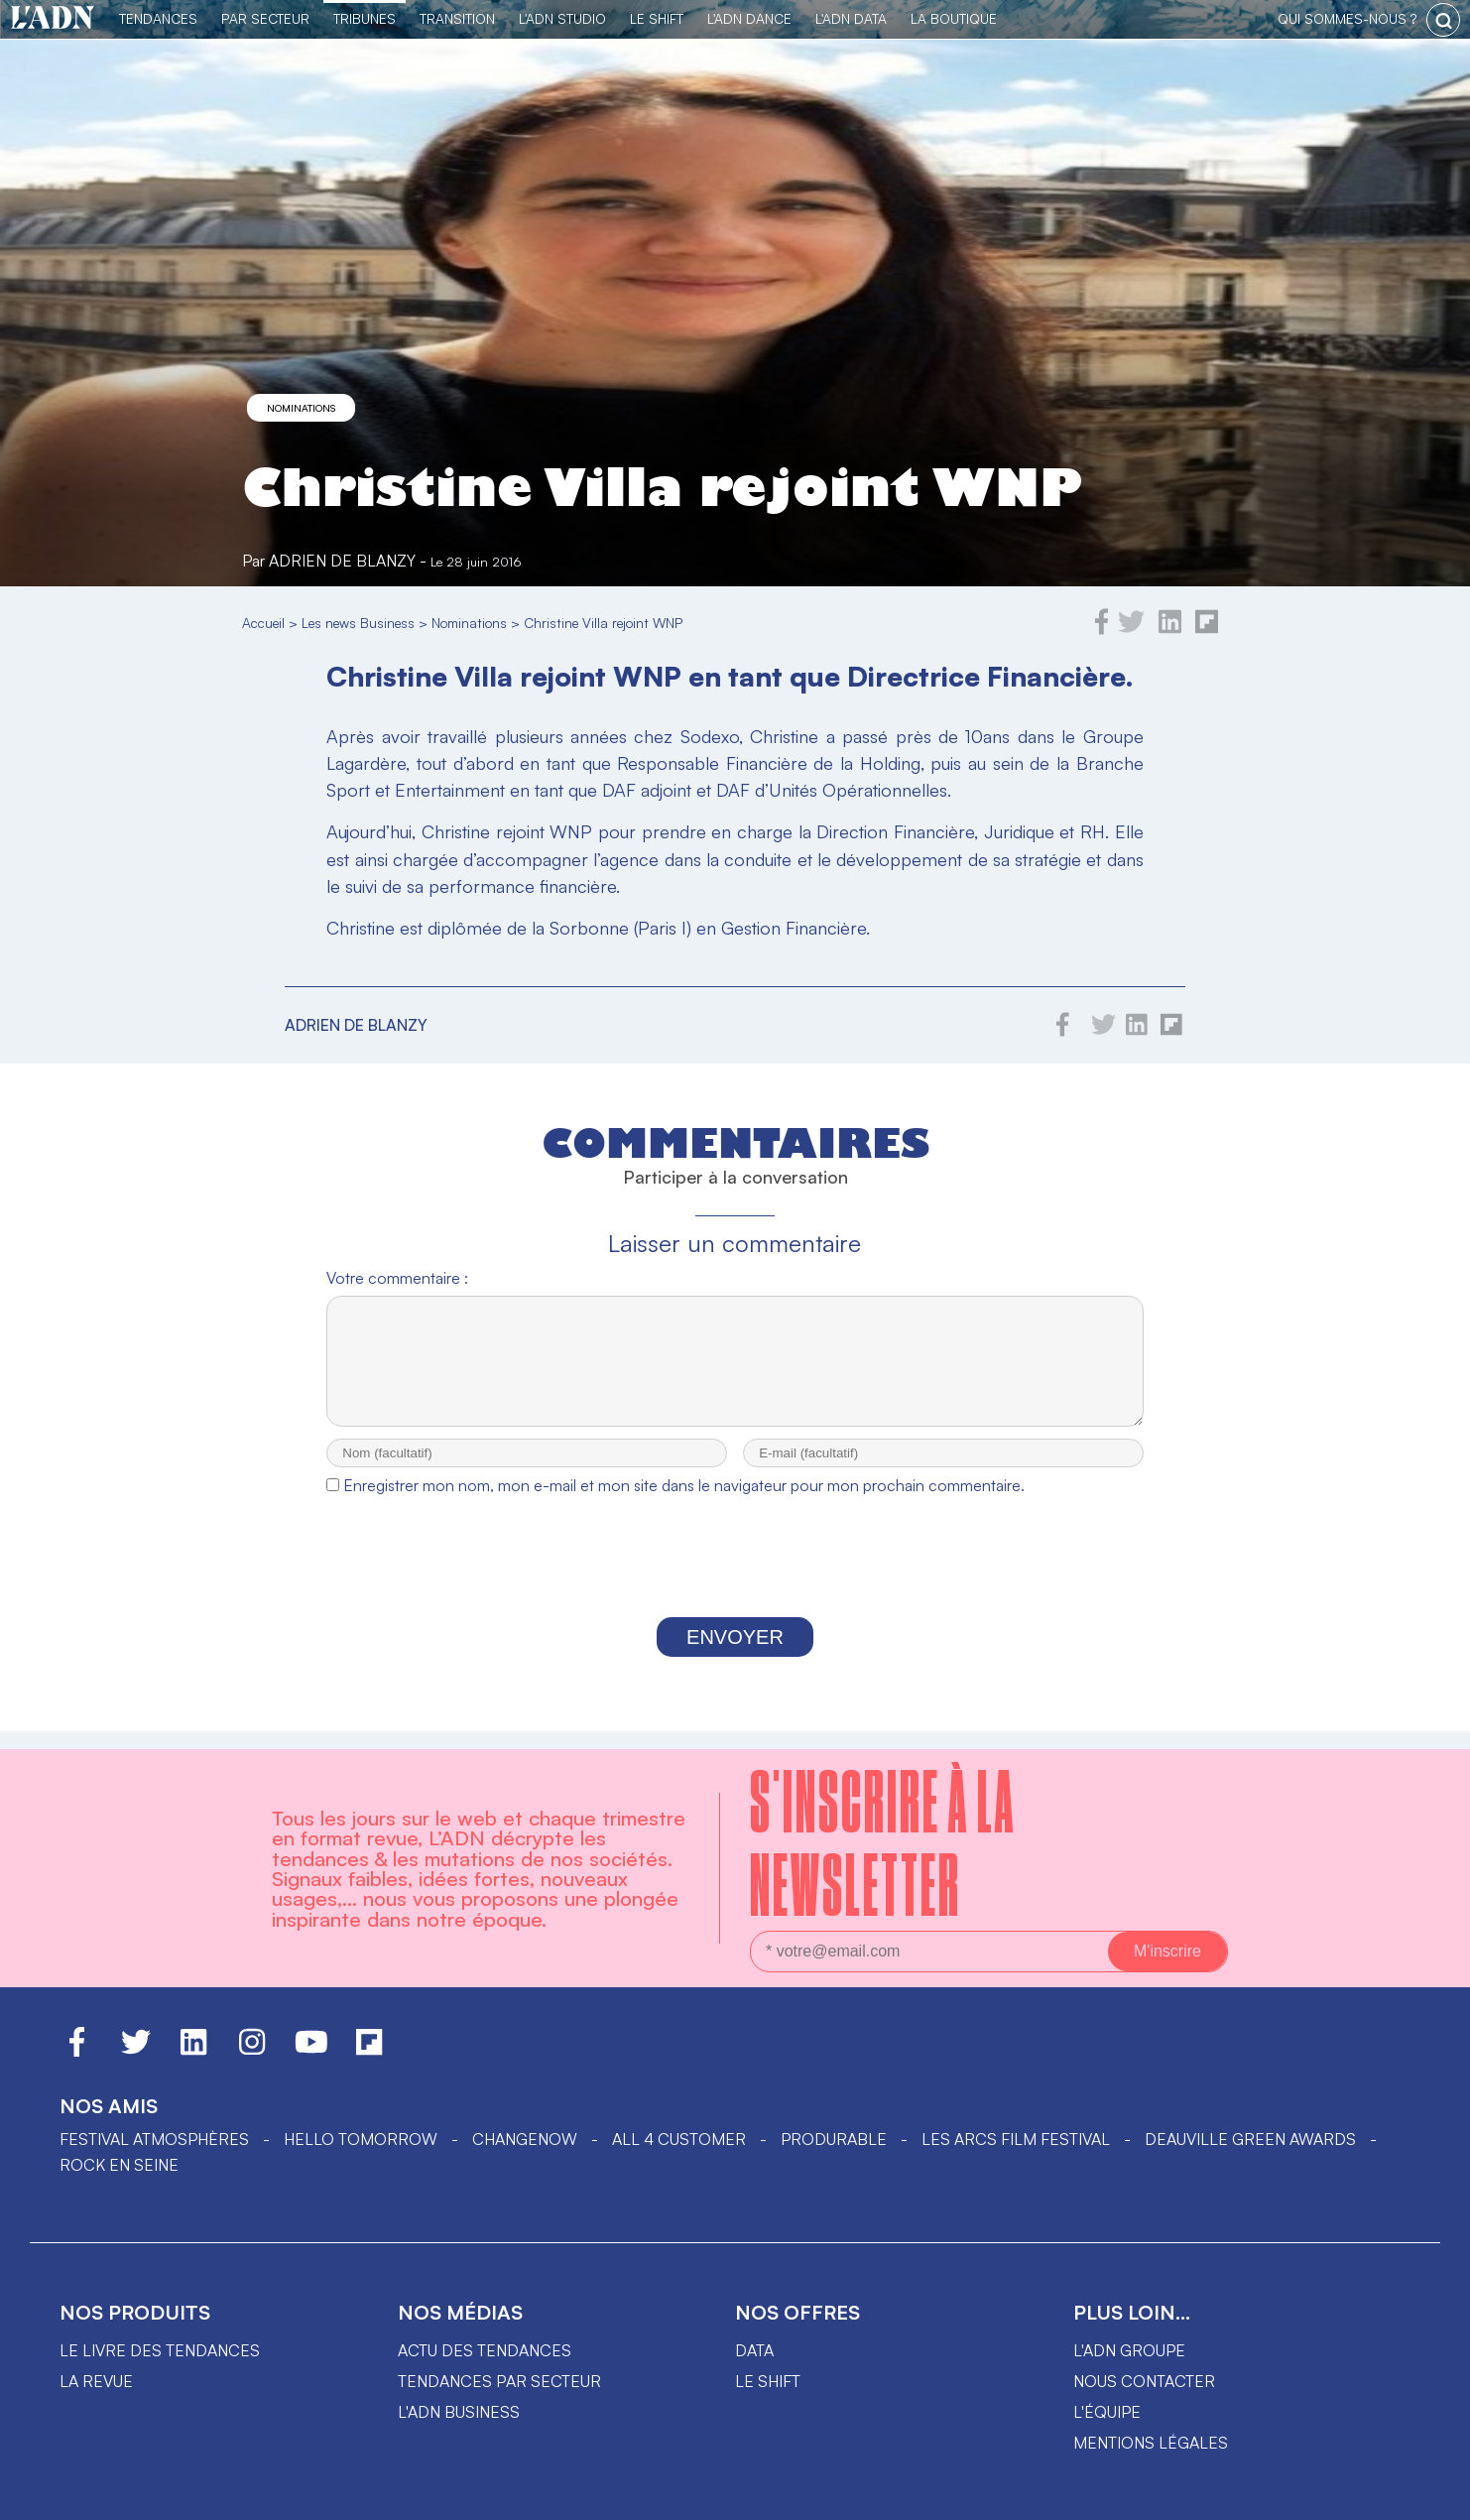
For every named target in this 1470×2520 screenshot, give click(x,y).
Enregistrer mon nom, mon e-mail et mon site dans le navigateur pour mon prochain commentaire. (684, 1503)
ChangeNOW (524, 2139)
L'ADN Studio (562, 18)
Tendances (158, 18)
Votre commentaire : (397, 1278)
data (754, 2350)
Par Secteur (265, 18)
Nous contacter (1144, 2381)
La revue (96, 2381)
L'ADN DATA (851, 18)
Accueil (263, 622)
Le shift (767, 2381)
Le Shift (656, 18)
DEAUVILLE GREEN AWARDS (1250, 2139)
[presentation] (735, 1579)
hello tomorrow (360, 2139)
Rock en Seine (119, 2165)
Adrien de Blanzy (342, 560)
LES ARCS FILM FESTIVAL (1015, 2139)
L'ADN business (459, 2412)
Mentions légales (1150, 2443)
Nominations (301, 408)
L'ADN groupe (1129, 2350)
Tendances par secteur (499, 2381)
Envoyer (735, 1655)
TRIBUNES (364, 18)
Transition (457, 18)
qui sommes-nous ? (1347, 18)
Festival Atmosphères (154, 2139)
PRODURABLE (834, 2139)
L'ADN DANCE (749, 18)
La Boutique (954, 18)
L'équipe (1107, 2412)
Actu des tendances (484, 2350)
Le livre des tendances (160, 2350)
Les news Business (358, 622)
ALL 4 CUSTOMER (679, 2139)
